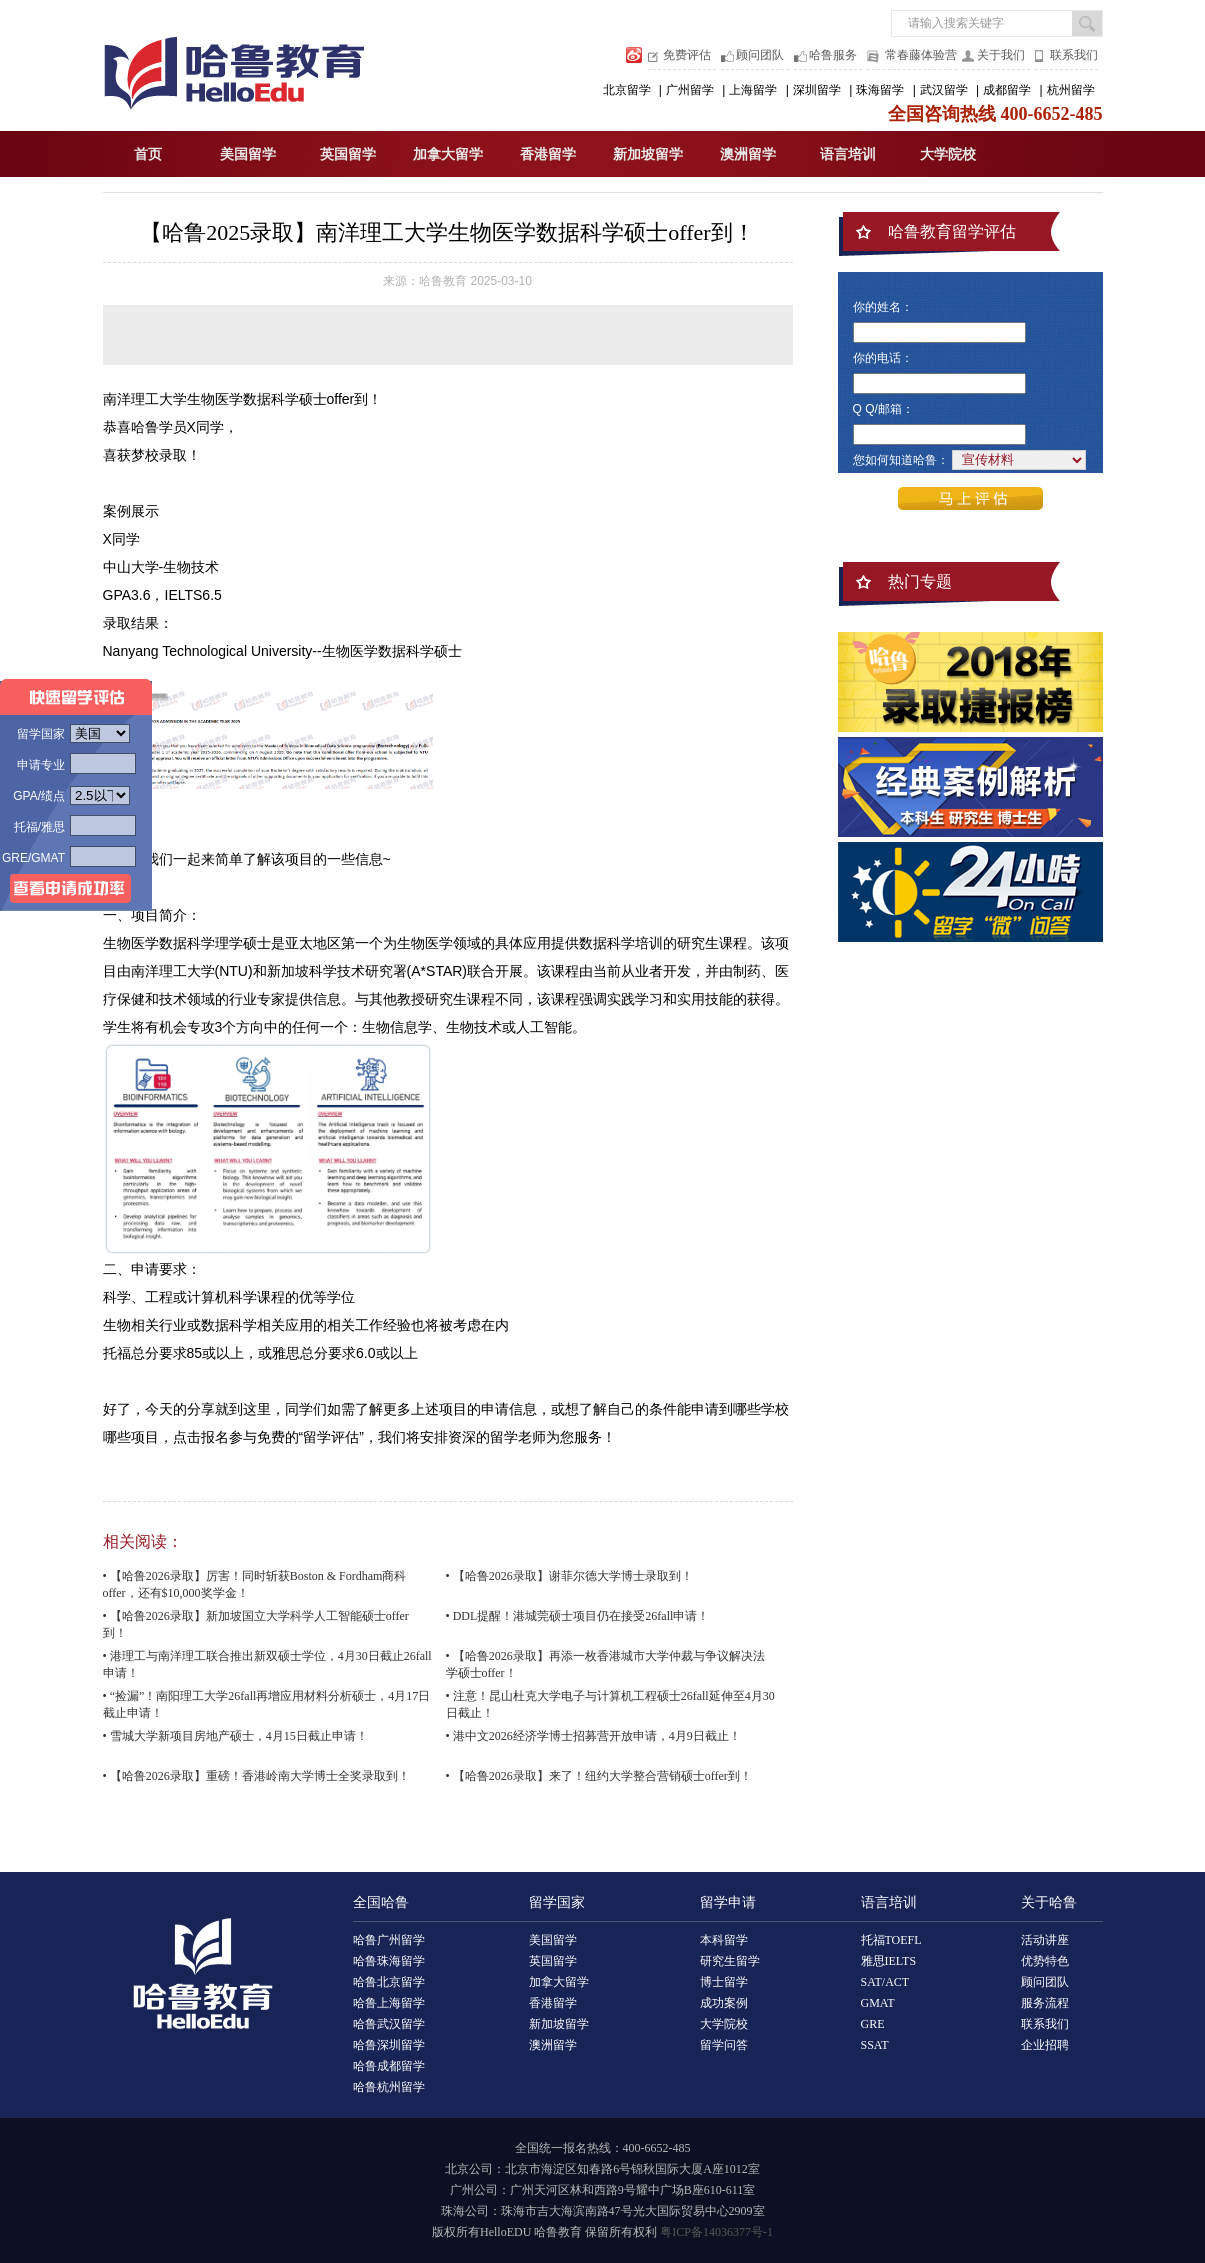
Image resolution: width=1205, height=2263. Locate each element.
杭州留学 (1071, 90)
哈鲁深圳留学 (389, 2045)
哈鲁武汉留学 (389, 2024)
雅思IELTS (889, 1961)
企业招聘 (1045, 2045)
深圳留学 (817, 90)
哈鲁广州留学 (389, 1940)
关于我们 (1001, 55)
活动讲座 (1045, 1940)
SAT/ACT (885, 1982)
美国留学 (248, 154)
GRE (873, 2024)
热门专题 (920, 581)
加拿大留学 (448, 154)
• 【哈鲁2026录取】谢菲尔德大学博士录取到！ (569, 1576)
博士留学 (724, 1982)
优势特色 (1045, 1961)
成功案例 (724, 2003)
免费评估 (687, 55)
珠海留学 (880, 90)
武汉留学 (944, 90)
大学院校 (948, 154)
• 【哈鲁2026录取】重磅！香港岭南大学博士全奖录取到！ (256, 1776)
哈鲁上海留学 (389, 2003)
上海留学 (753, 90)
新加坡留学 (648, 154)
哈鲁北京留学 (389, 1982)
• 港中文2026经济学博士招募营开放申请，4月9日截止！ (593, 1736)
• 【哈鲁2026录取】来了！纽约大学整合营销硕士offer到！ (599, 1776)
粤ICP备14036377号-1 (716, 2232)
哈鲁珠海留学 (389, 1961)
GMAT (878, 2003)
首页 (148, 154)
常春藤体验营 (921, 55)
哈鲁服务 (833, 55)
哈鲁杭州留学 (389, 2087)
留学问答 (724, 2045)
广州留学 (690, 90)
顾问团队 (760, 55)
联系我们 (1074, 55)
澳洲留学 (748, 154)
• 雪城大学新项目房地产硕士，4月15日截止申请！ (235, 1736)
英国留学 (348, 154)
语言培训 (848, 154)
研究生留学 (730, 1961)
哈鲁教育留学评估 (952, 231)
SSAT (875, 2045)
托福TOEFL (891, 1940)
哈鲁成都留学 (389, 2066)
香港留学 (548, 154)
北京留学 (627, 90)
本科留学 (724, 1940)
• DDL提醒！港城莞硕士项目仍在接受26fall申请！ (578, 1616)
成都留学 (1007, 90)
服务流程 (1045, 2003)
